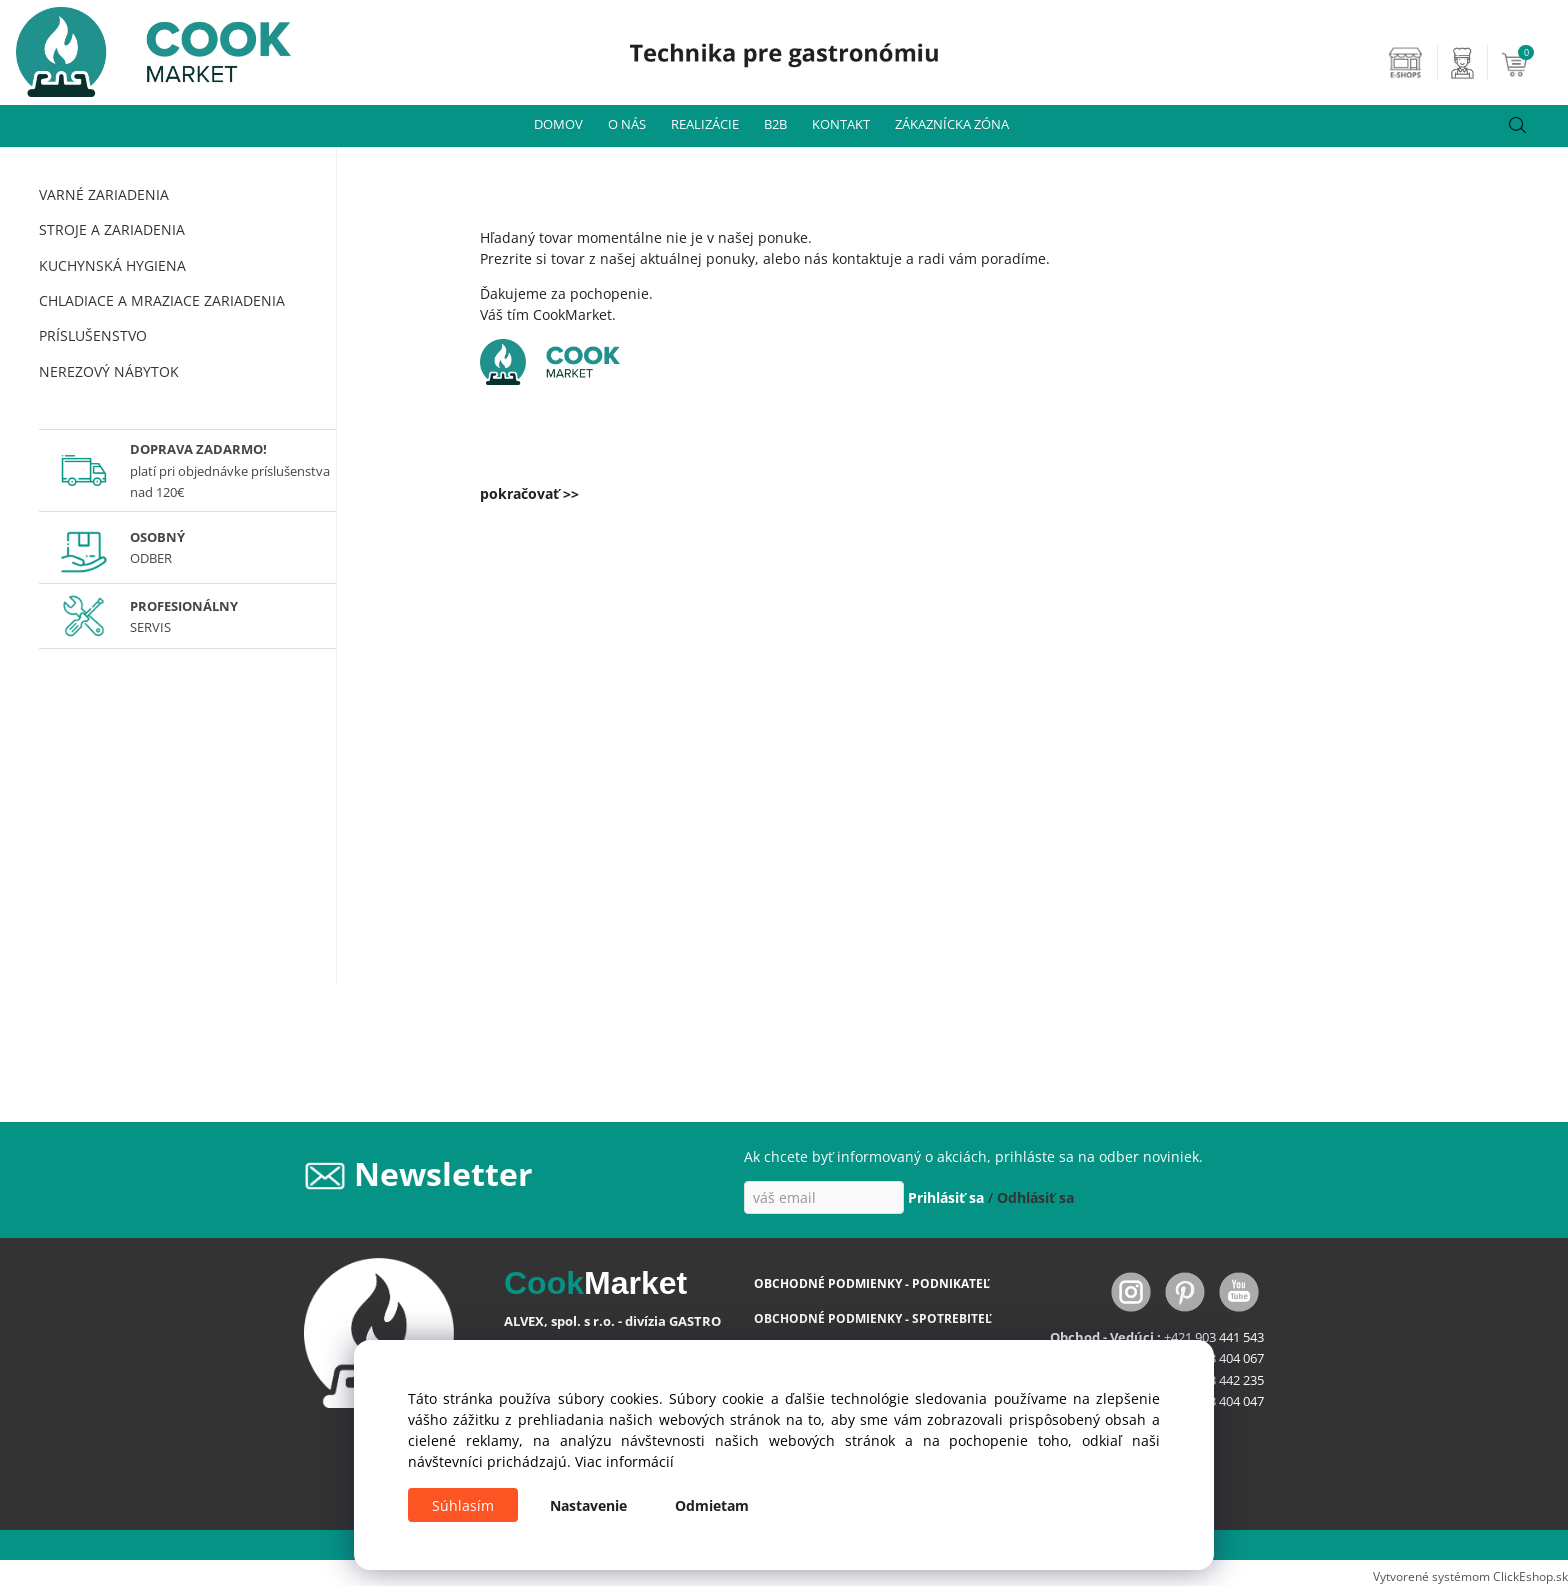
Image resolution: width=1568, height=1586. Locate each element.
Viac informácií (624, 1461)
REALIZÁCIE (705, 124)
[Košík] (1532, 63)
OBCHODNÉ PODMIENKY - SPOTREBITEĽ (873, 1318)
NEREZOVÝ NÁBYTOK (109, 371)
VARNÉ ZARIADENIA (104, 194)
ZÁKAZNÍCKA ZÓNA (952, 124)
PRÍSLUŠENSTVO (93, 335)
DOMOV (558, 124)
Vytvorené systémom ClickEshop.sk (1470, 1576)
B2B (775, 124)
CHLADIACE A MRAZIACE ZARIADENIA (162, 300)
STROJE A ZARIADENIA (112, 229)
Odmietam (712, 1505)
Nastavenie (588, 1505)
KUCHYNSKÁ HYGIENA (112, 265)
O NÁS (627, 124)
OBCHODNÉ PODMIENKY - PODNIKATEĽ (872, 1283)
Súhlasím (463, 1505)
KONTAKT (841, 124)
